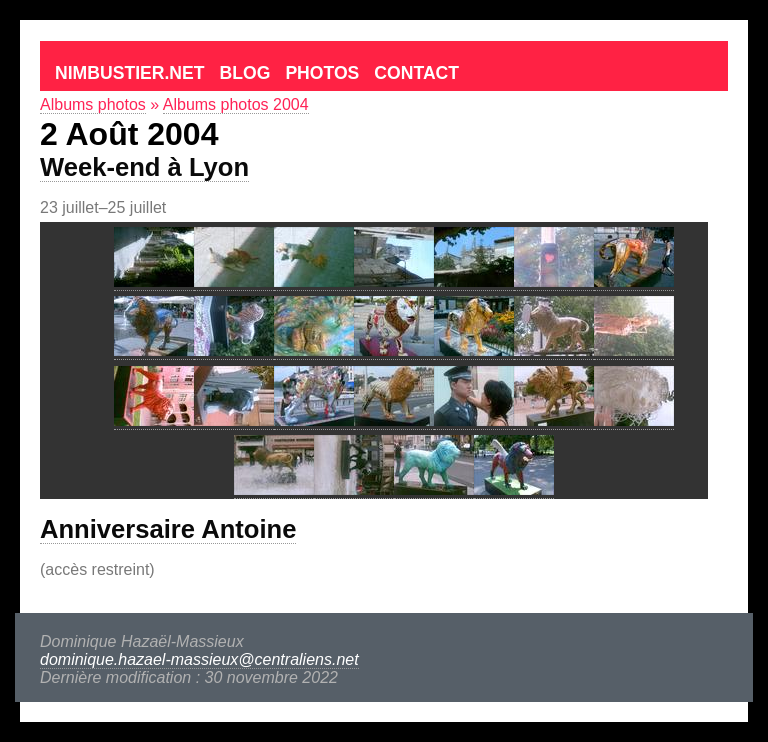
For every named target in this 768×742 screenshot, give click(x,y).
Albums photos (93, 104)
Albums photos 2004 (236, 104)
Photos (322, 73)
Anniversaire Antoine (168, 529)
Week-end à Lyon (144, 167)
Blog (245, 73)
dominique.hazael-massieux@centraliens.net (199, 659)
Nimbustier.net (130, 73)
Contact (416, 73)
